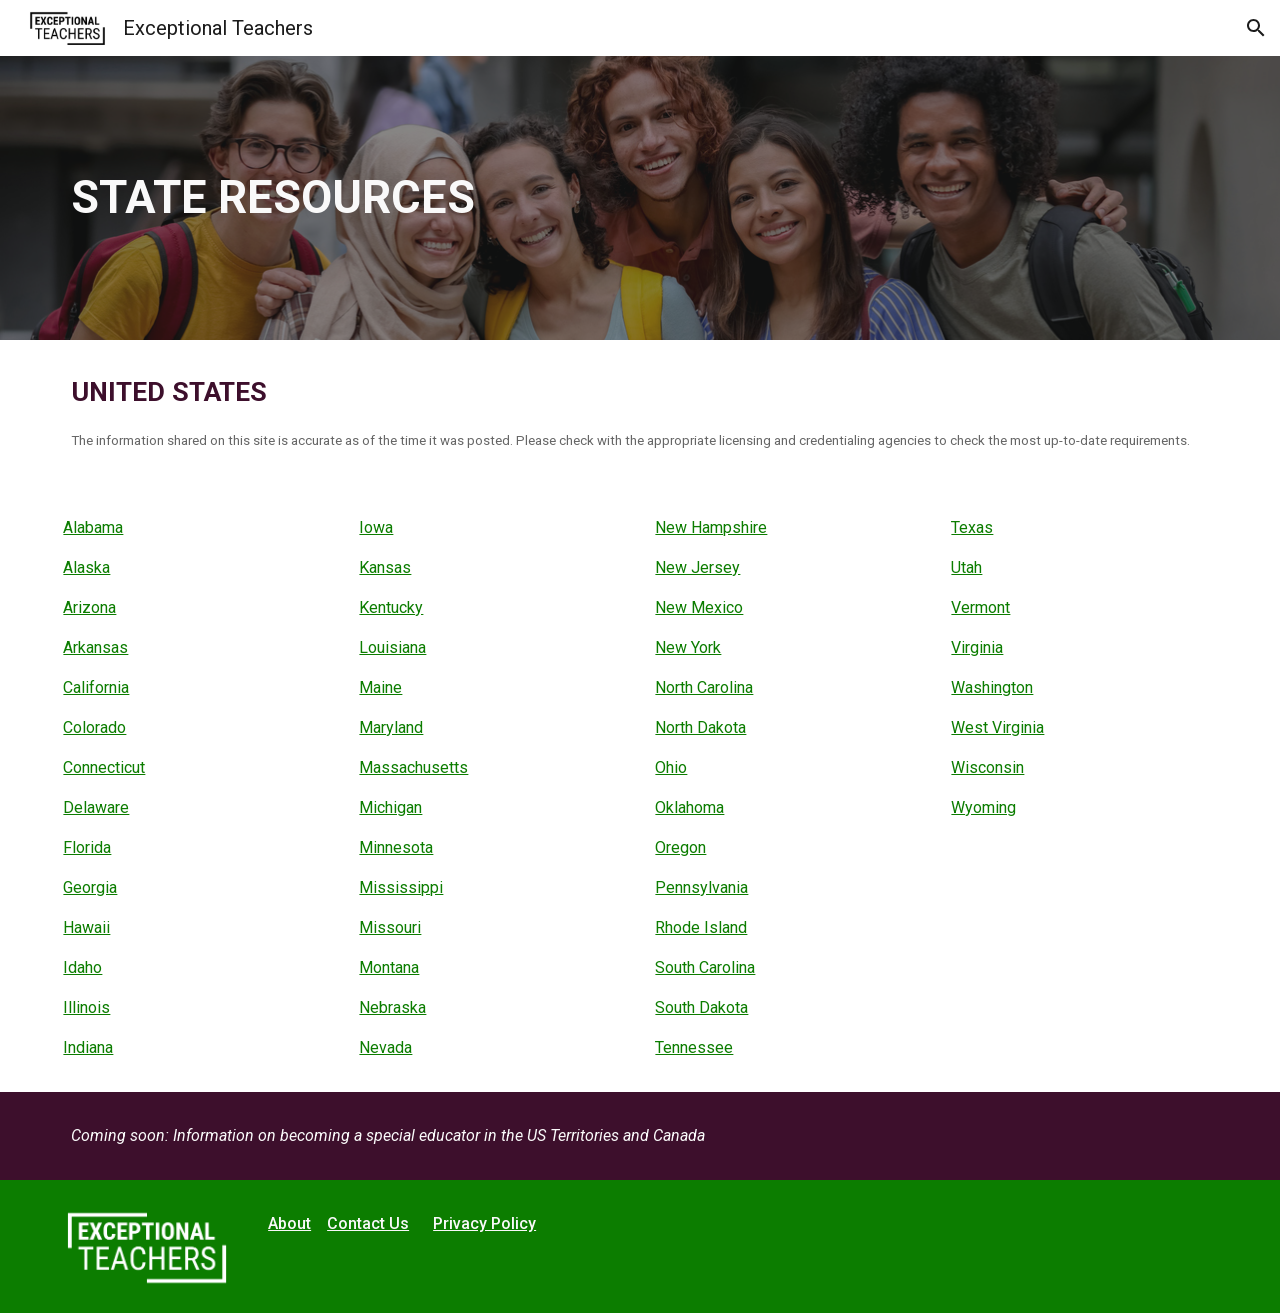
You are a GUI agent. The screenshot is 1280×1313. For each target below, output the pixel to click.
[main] (640, 198)
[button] (1256, 28)
